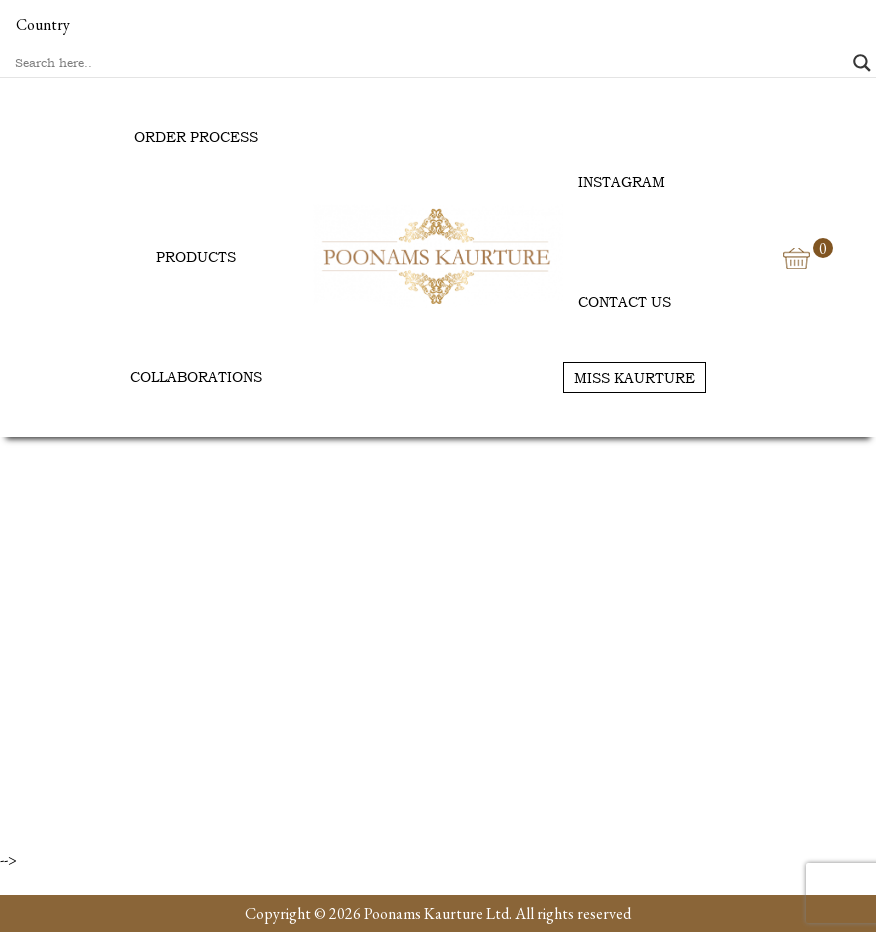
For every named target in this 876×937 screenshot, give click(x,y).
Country (43, 24)
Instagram (621, 181)
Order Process (196, 136)
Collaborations (196, 376)
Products (196, 256)
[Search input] (429, 63)
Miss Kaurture (634, 377)
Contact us (624, 301)
